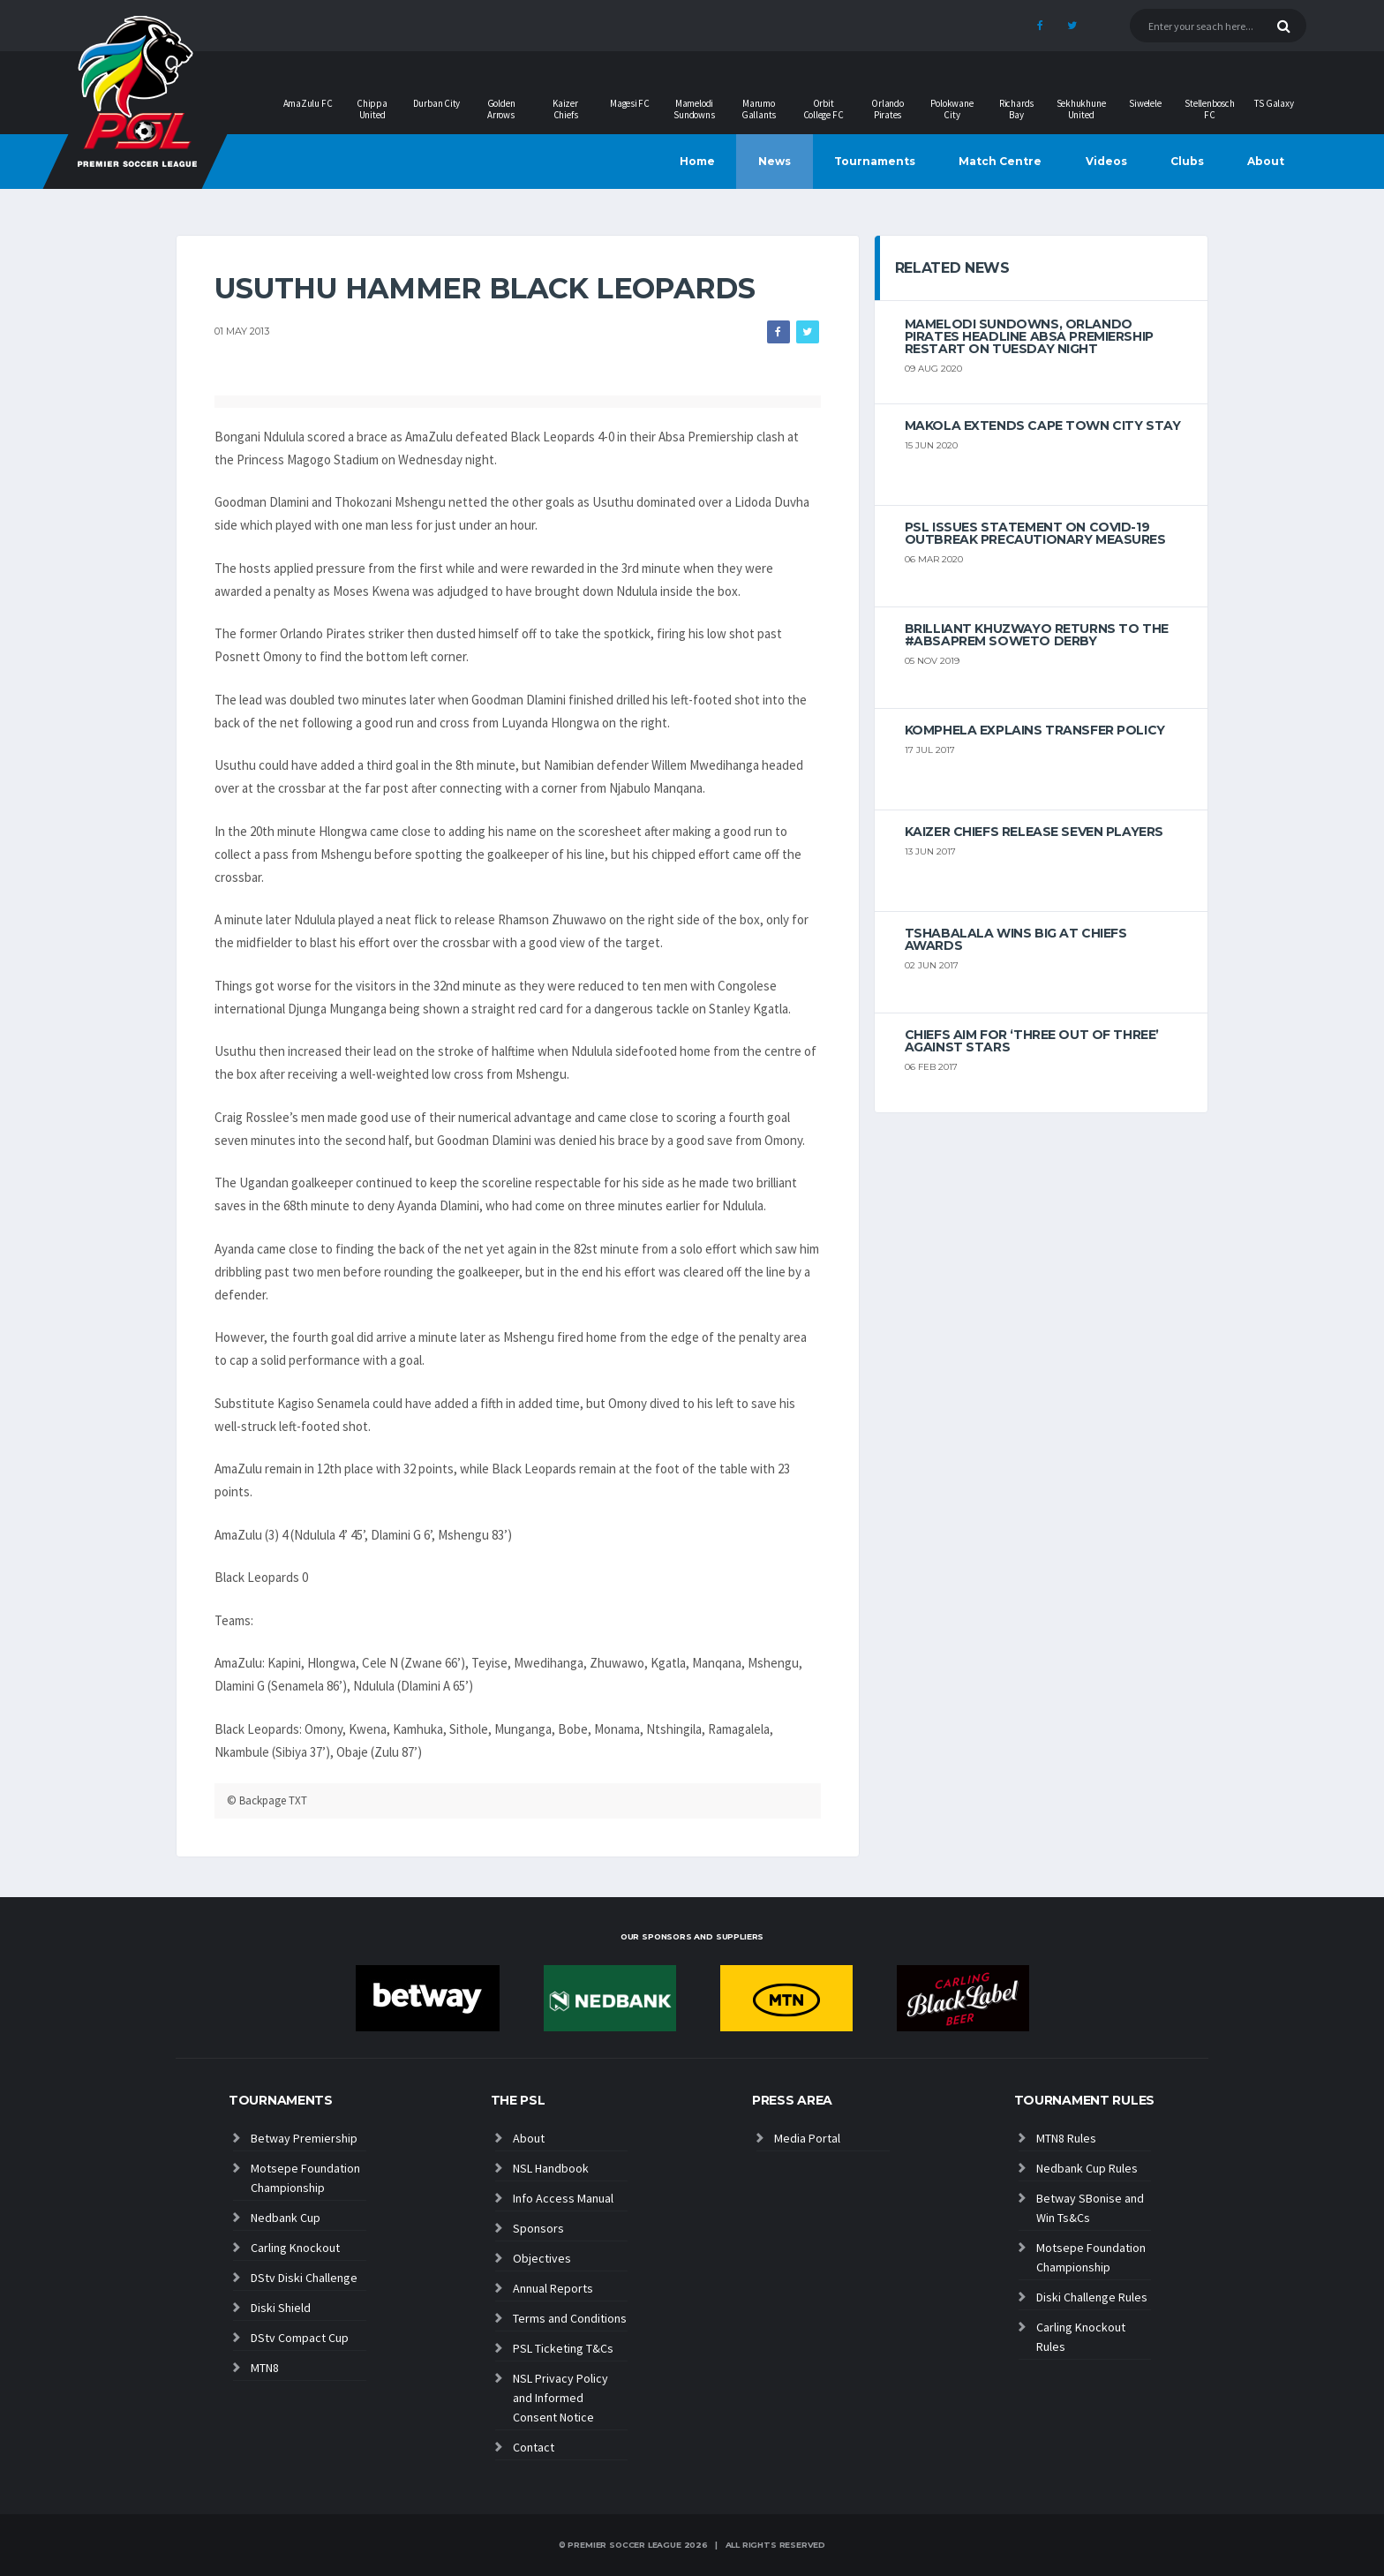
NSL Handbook (551, 2168)
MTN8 (265, 2368)
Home (697, 161)
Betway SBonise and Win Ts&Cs (1090, 2208)
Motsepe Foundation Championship (305, 2178)
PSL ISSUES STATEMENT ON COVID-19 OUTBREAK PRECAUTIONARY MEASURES (1035, 533)
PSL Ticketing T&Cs (563, 2348)
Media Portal (807, 2138)
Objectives (542, 2258)
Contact (533, 2447)
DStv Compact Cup (300, 2338)
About (1265, 161)
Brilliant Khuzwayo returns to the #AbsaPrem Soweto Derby (1037, 635)
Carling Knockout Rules (1080, 2336)
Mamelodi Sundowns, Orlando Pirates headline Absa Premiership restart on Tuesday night (1029, 336)
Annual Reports (553, 2288)
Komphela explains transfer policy (1035, 730)
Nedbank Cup (285, 2218)
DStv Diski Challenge (304, 2278)
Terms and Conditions (570, 2318)
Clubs (1187, 161)
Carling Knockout (295, 2248)
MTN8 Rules (1066, 2138)
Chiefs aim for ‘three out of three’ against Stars (1032, 1041)
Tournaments (874, 161)
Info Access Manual (563, 2198)
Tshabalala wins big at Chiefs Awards (1016, 939)
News (774, 161)
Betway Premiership (304, 2138)
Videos (1106, 161)
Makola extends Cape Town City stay (1043, 425)
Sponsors (538, 2228)
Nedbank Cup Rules (1087, 2168)
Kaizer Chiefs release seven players (1034, 832)
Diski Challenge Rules (1091, 2297)
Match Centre (1000, 161)
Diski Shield (281, 2308)
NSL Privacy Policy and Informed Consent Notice (560, 2397)
